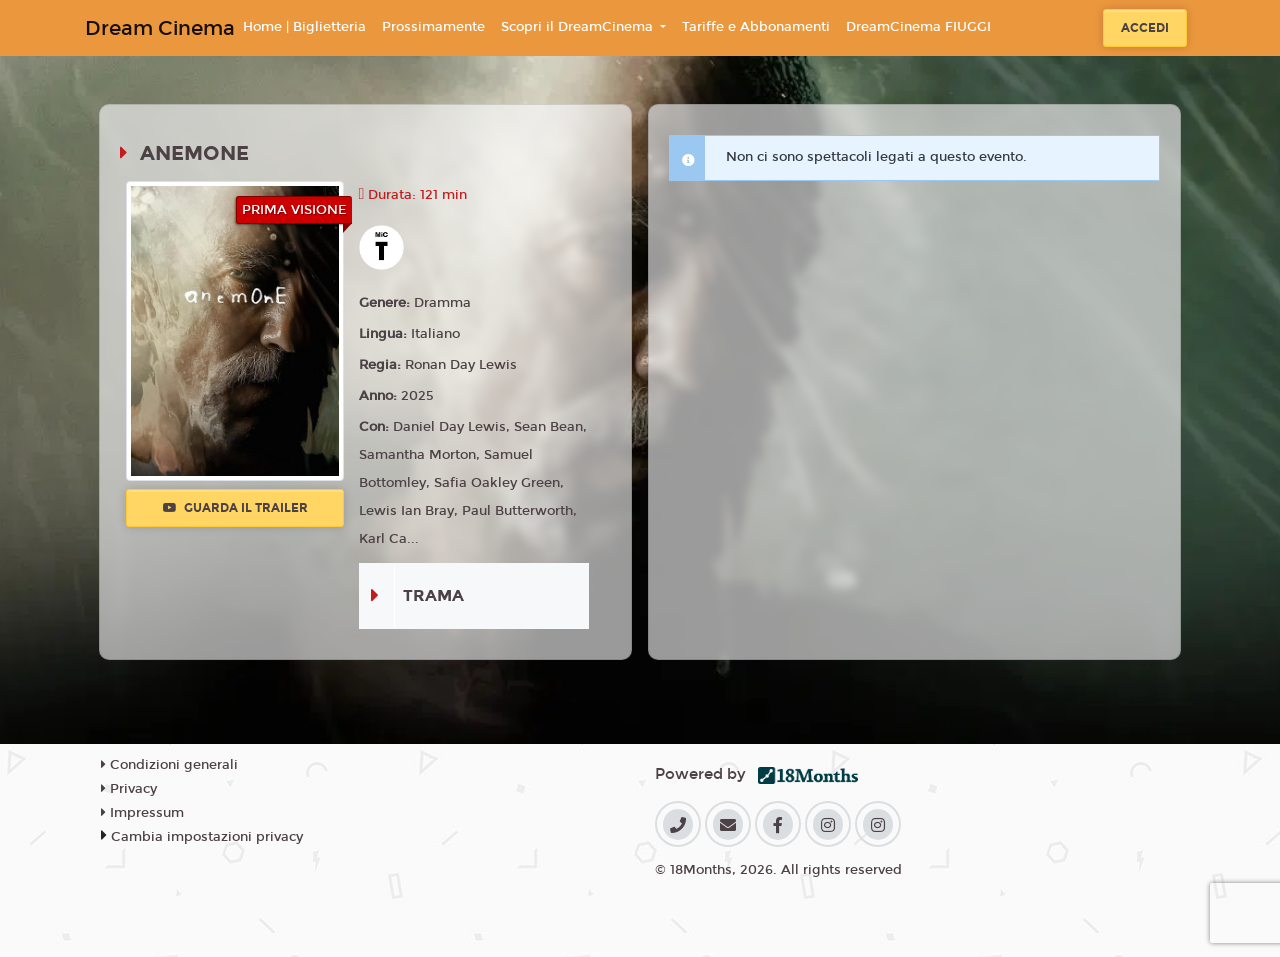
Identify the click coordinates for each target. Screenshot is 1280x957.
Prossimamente (433, 27)
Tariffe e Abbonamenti (756, 27)
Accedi (1145, 28)
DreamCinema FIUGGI (918, 27)
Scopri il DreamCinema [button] (579, 27)
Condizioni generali (169, 765)
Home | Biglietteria (304, 27)
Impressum (142, 813)
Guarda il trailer (235, 508)
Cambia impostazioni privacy (207, 837)
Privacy (129, 789)
